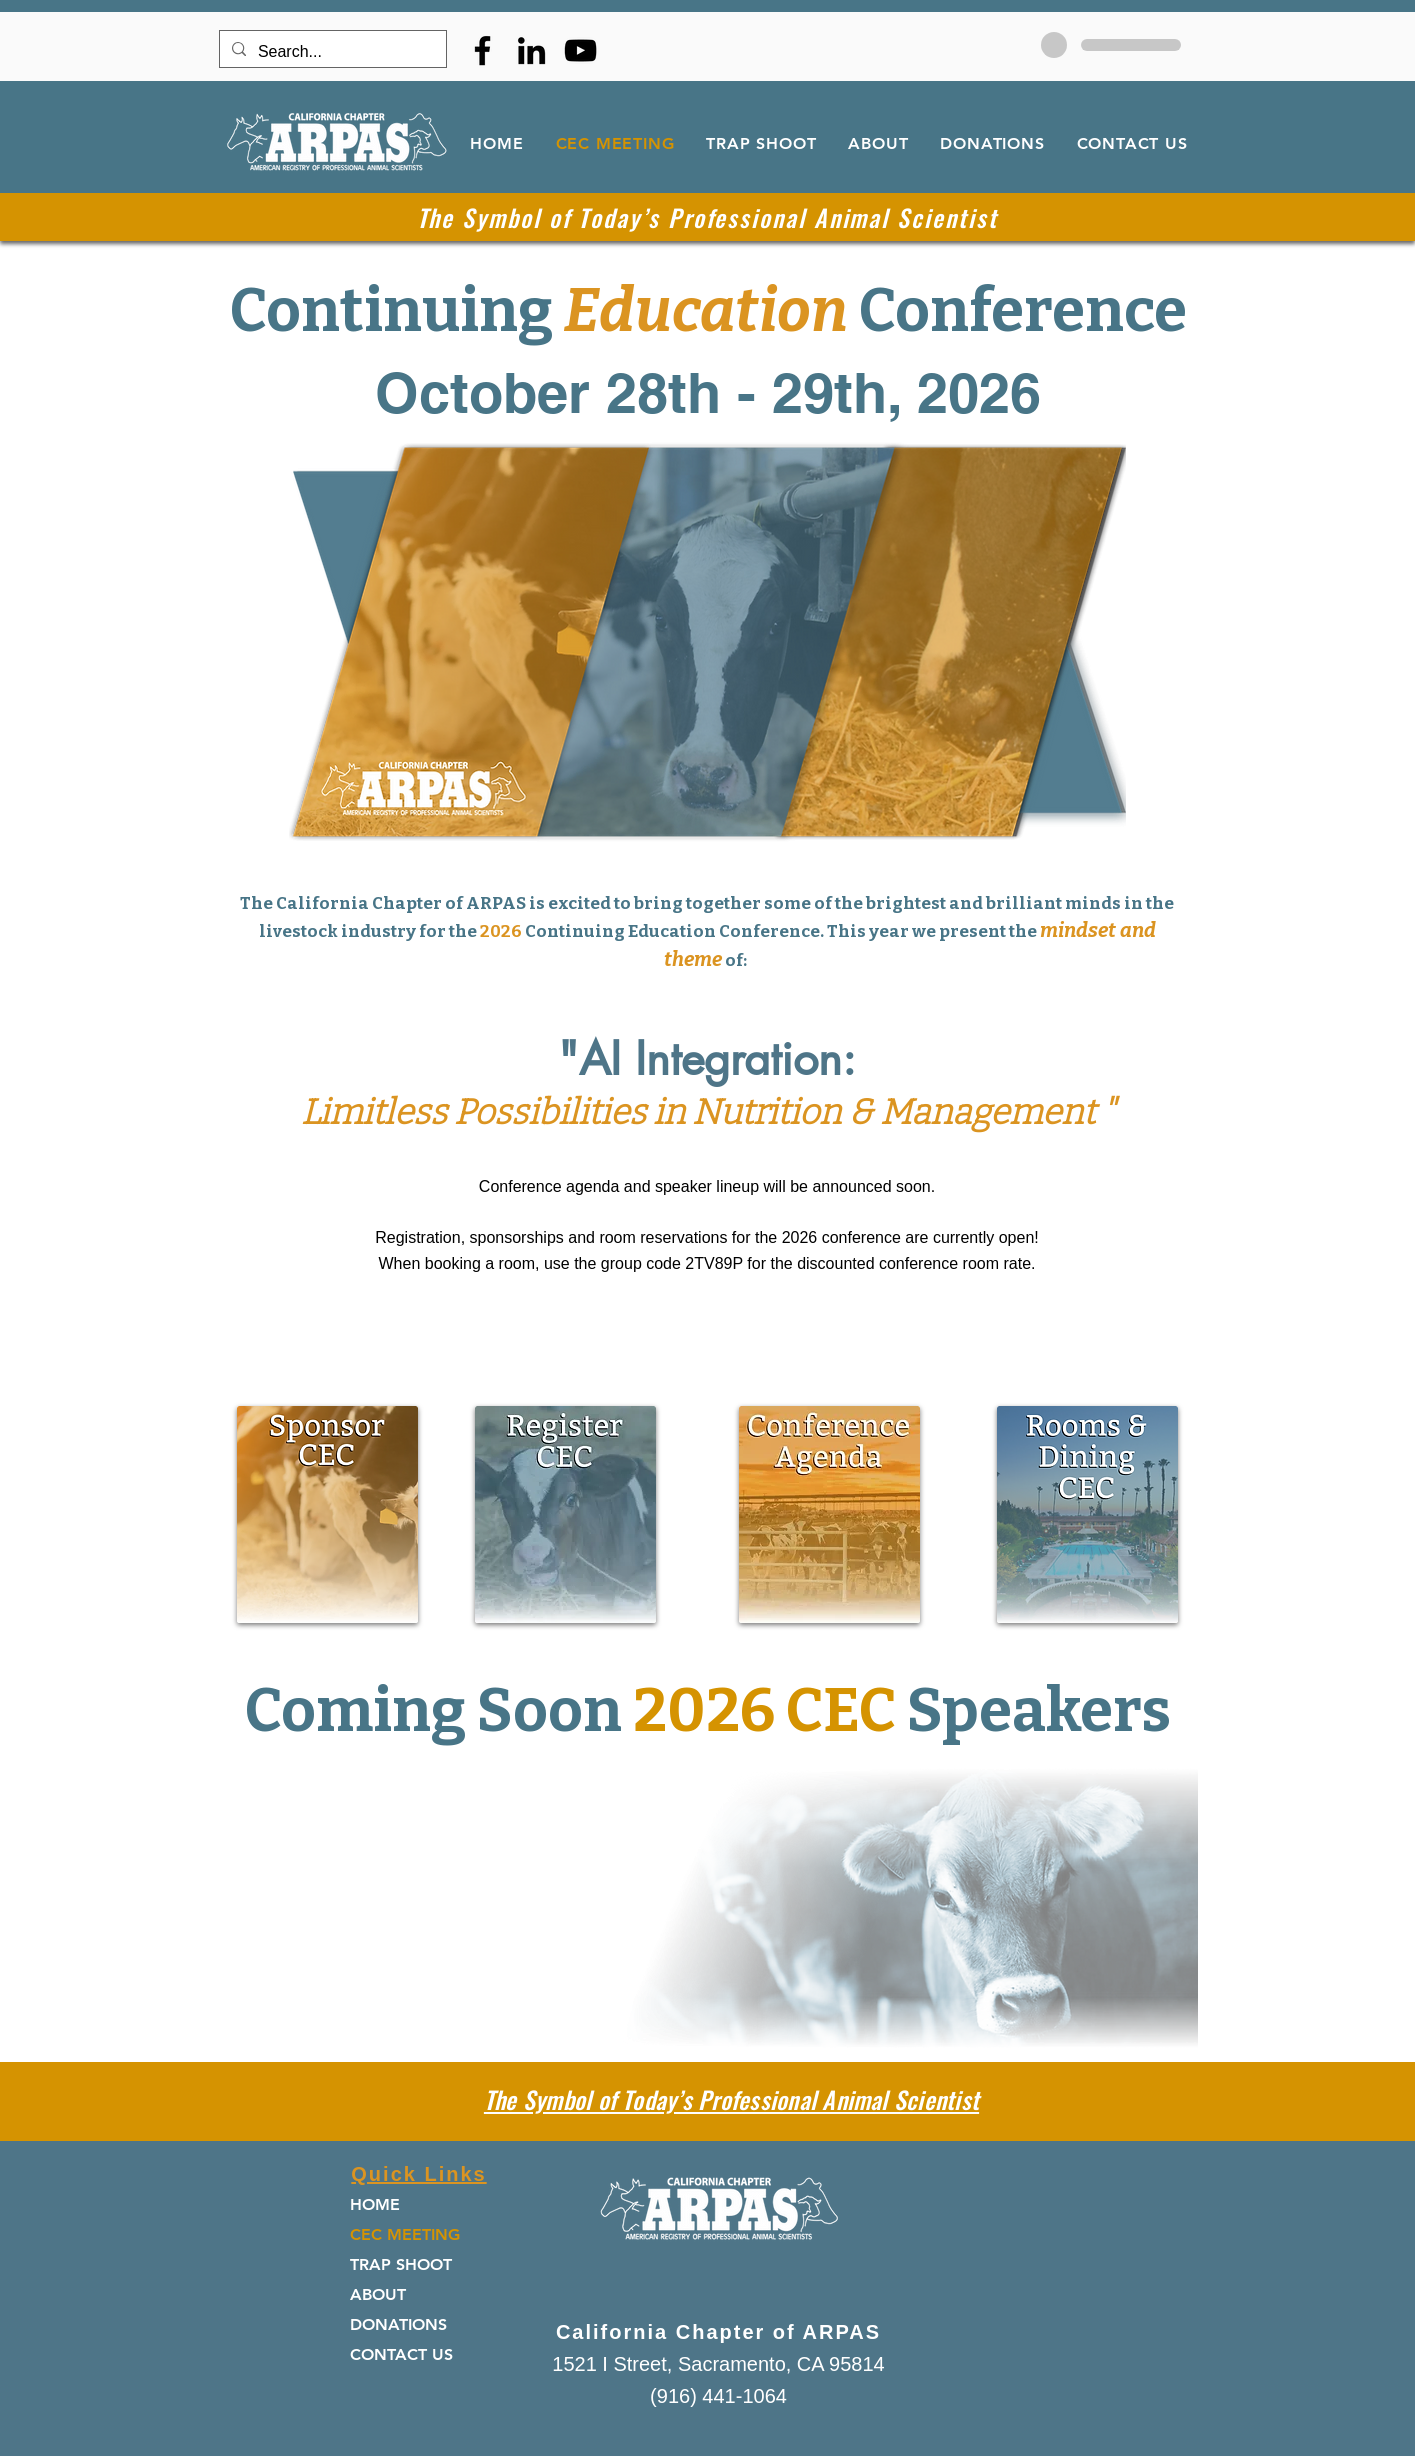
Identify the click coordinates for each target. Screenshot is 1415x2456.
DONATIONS (398, 2324)
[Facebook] (482, 50)
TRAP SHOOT (401, 2264)
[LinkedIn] (531, 50)
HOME (375, 2204)
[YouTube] (580, 50)
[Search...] (331, 52)
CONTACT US (401, 2354)
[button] (829, 1514)
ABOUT (378, 2294)
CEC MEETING (405, 2234)
